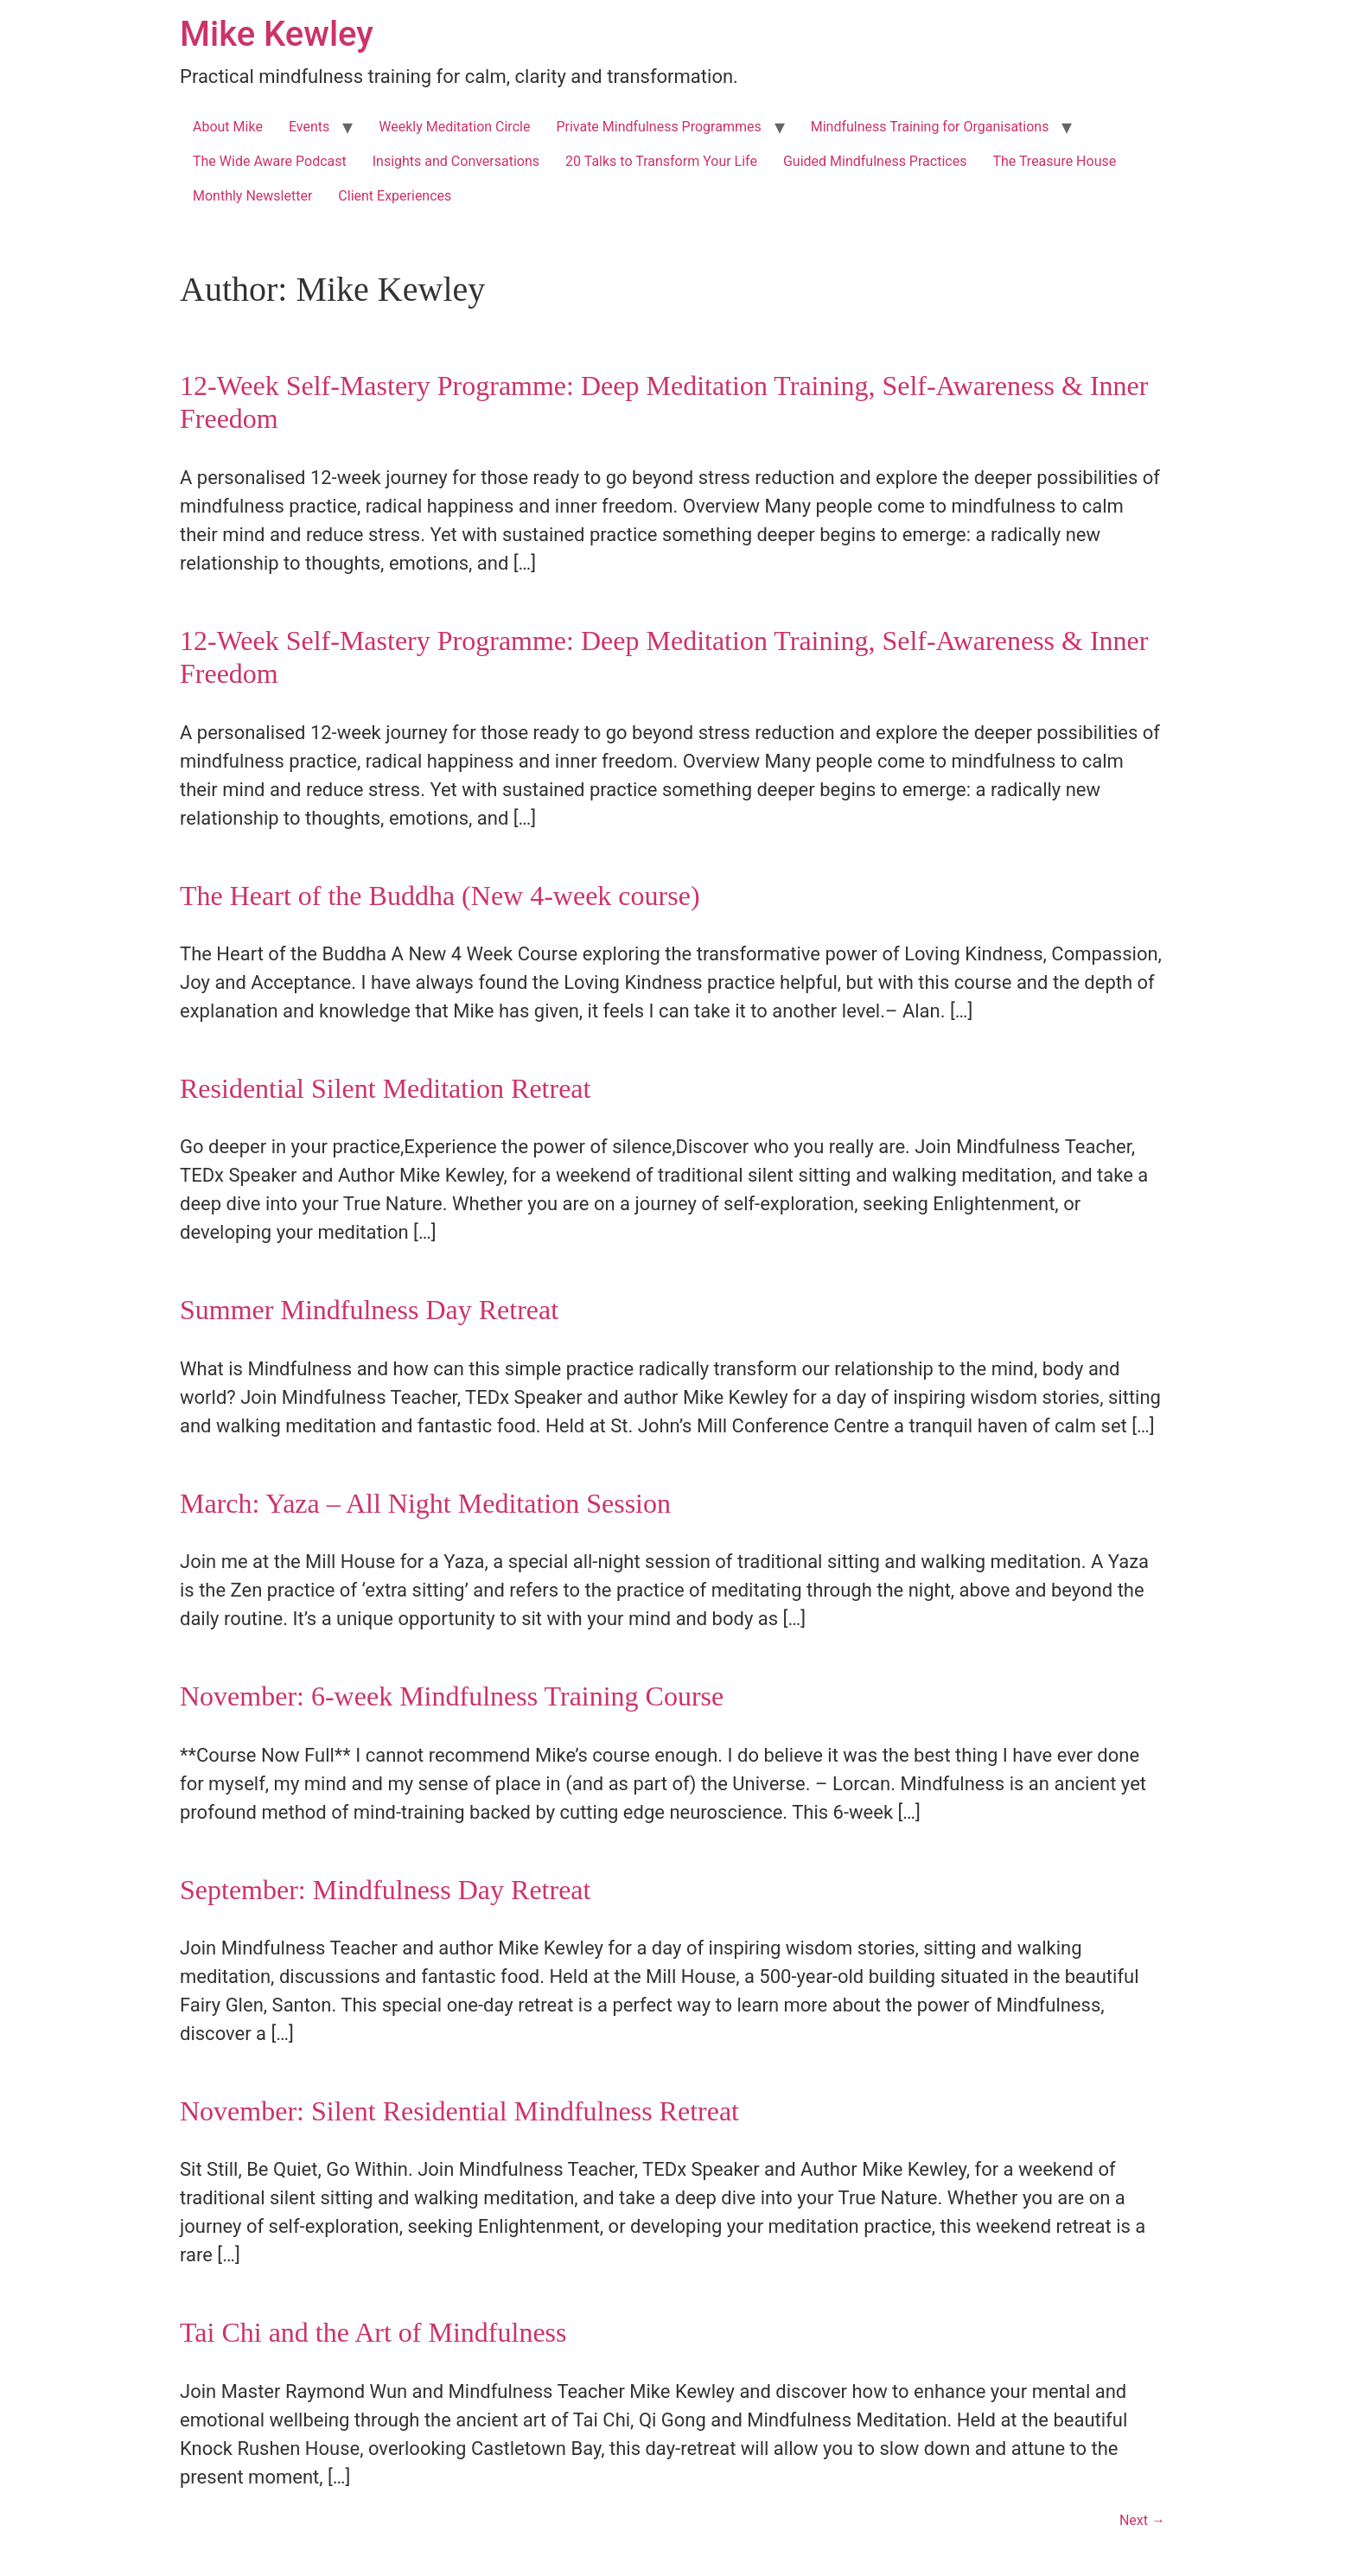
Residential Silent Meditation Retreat (385, 1088)
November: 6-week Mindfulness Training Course (451, 1696)
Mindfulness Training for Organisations (930, 126)
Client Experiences (394, 196)
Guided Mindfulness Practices (874, 161)
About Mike (228, 126)
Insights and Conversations (456, 161)
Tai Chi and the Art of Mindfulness (373, 2332)
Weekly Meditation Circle (454, 126)
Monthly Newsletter (252, 196)
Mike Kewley (276, 34)
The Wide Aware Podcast (270, 161)
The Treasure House (1054, 161)
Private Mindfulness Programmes (658, 126)
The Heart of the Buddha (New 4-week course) (440, 895)
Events (309, 126)
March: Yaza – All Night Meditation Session (425, 1503)
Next (1142, 2520)
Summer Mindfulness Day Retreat (369, 1309)
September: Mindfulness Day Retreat (385, 1889)
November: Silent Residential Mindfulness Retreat (459, 2110)
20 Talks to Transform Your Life (661, 161)
